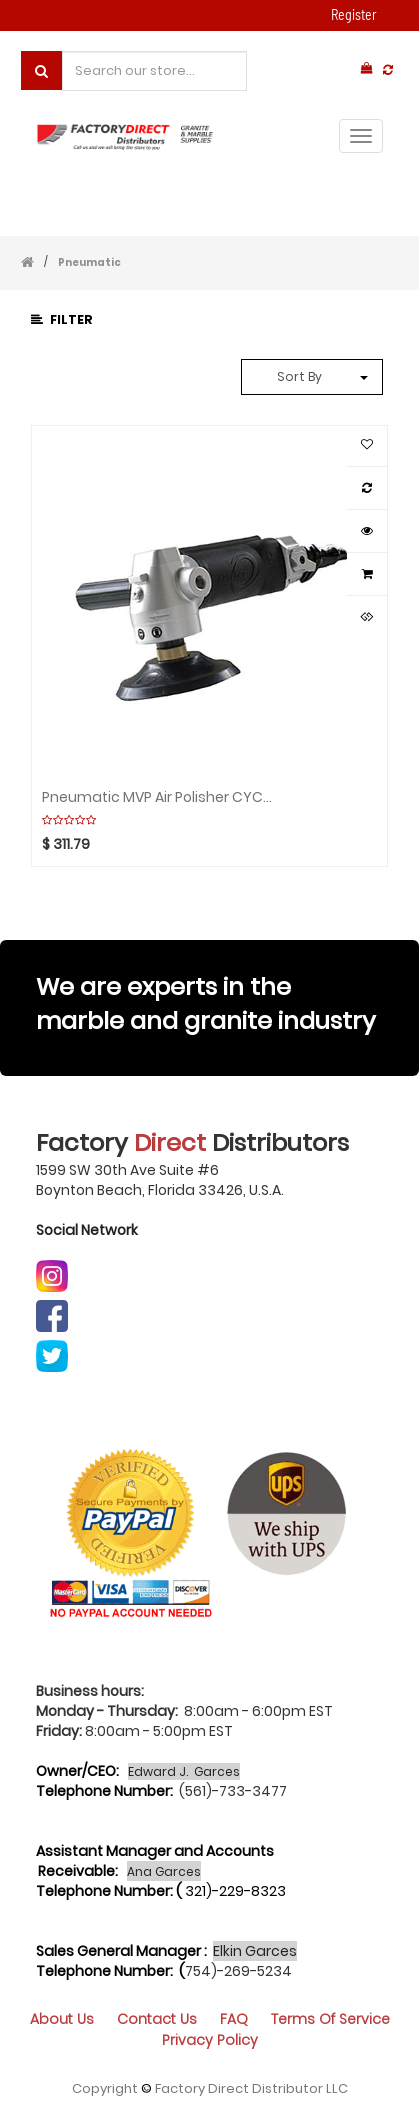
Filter (62, 319)
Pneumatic (89, 262)
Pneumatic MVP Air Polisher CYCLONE (159, 796)
